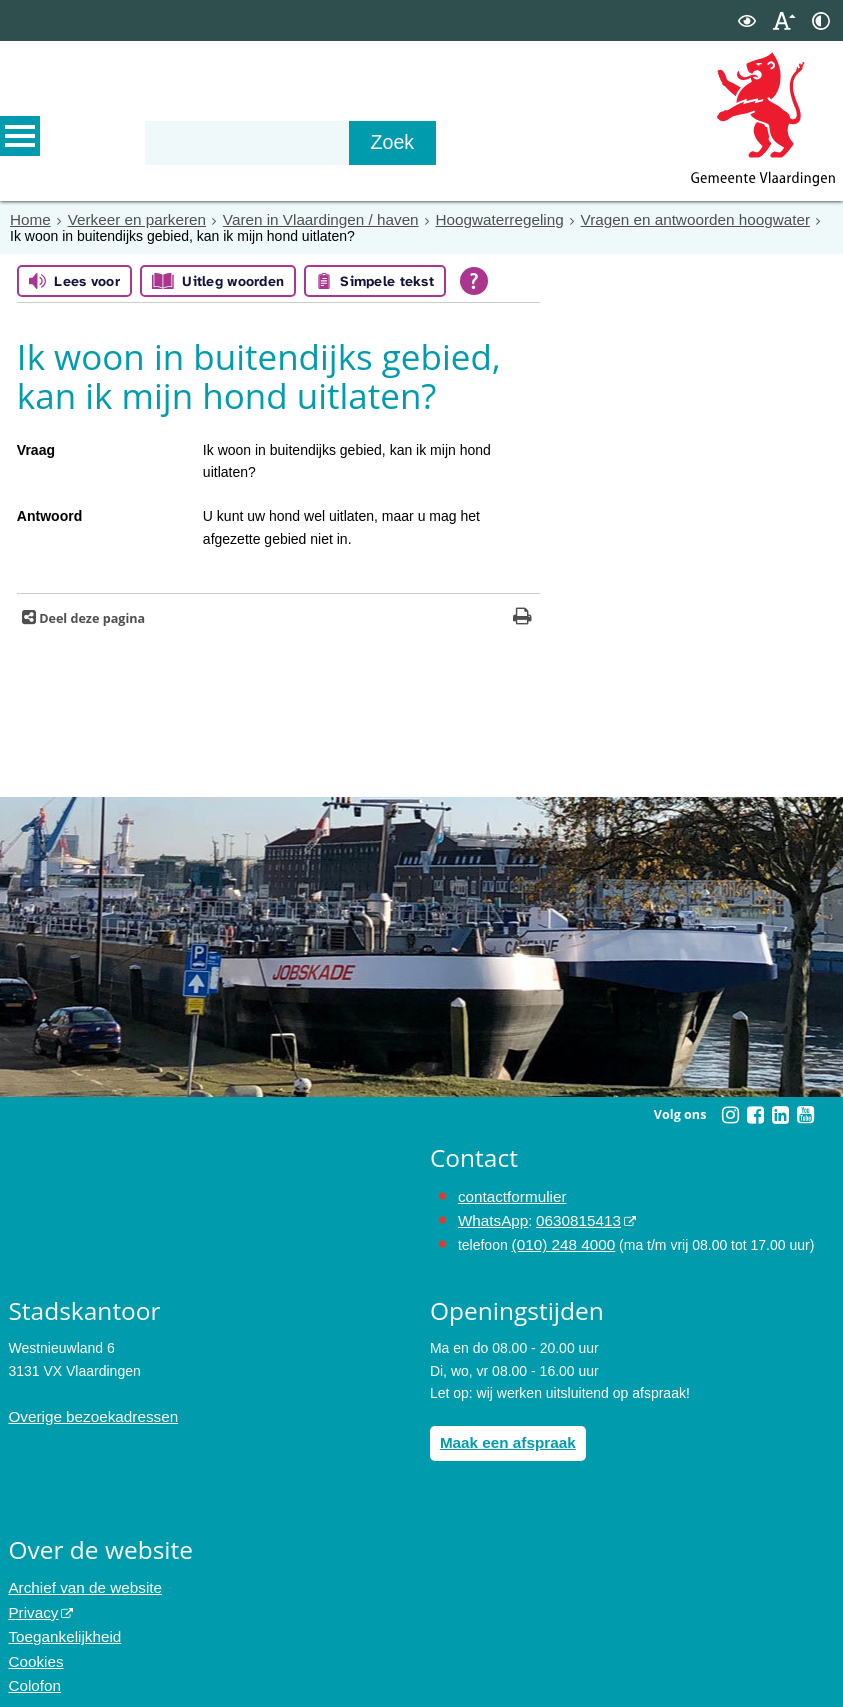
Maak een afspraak (502, 1434)
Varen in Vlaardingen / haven (298, 219)
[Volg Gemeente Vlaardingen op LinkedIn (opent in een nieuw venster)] (780, 1114)
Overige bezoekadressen (86, 1408)
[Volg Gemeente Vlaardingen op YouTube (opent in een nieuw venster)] (805, 1114)
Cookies (33, 1645)
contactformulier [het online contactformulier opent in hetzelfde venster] (508, 1195)
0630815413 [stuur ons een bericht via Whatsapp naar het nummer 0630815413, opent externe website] (569, 1217)
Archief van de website (78, 1578)
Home (28, 219)
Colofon (32, 1667)
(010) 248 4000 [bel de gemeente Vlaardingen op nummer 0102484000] (559, 1239)
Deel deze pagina (90, 617)
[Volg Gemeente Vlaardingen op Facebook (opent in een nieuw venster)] (755, 1114)
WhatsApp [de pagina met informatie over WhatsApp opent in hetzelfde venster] (490, 1217)
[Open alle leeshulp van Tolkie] (474, 280)
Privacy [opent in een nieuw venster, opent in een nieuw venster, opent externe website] (31, 1600)
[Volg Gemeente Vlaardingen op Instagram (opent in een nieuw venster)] (730, 1114)
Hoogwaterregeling (463, 219)
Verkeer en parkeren (127, 219)
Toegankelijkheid (60, 1622)
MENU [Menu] (20, 141)
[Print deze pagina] (522, 617)
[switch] (747, 20)
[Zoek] (431, 143)
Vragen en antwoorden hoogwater (644, 219)
